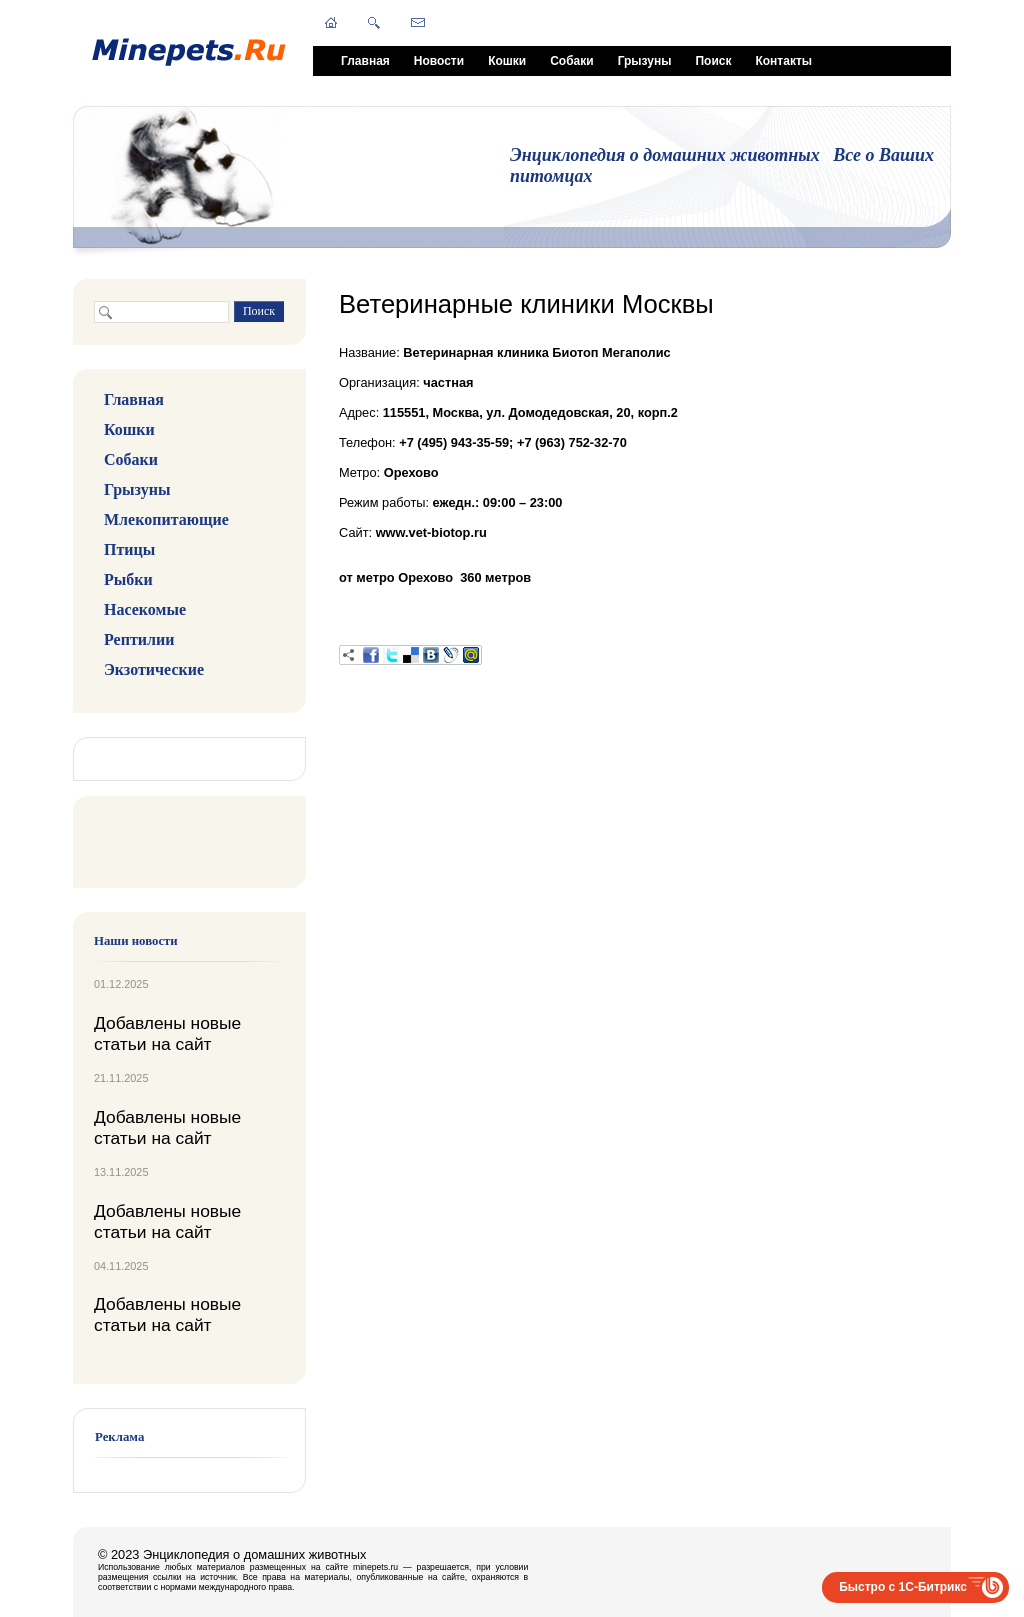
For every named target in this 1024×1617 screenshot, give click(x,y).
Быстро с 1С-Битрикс (903, 1587)
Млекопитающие (166, 519)
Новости (439, 61)
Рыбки (128, 579)
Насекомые (145, 609)
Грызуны (645, 61)
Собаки (571, 61)
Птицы (129, 549)
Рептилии (139, 639)
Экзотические (154, 669)
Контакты (783, 61)
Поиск (713, 61)
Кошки (507, 61)
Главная (365, 61)
